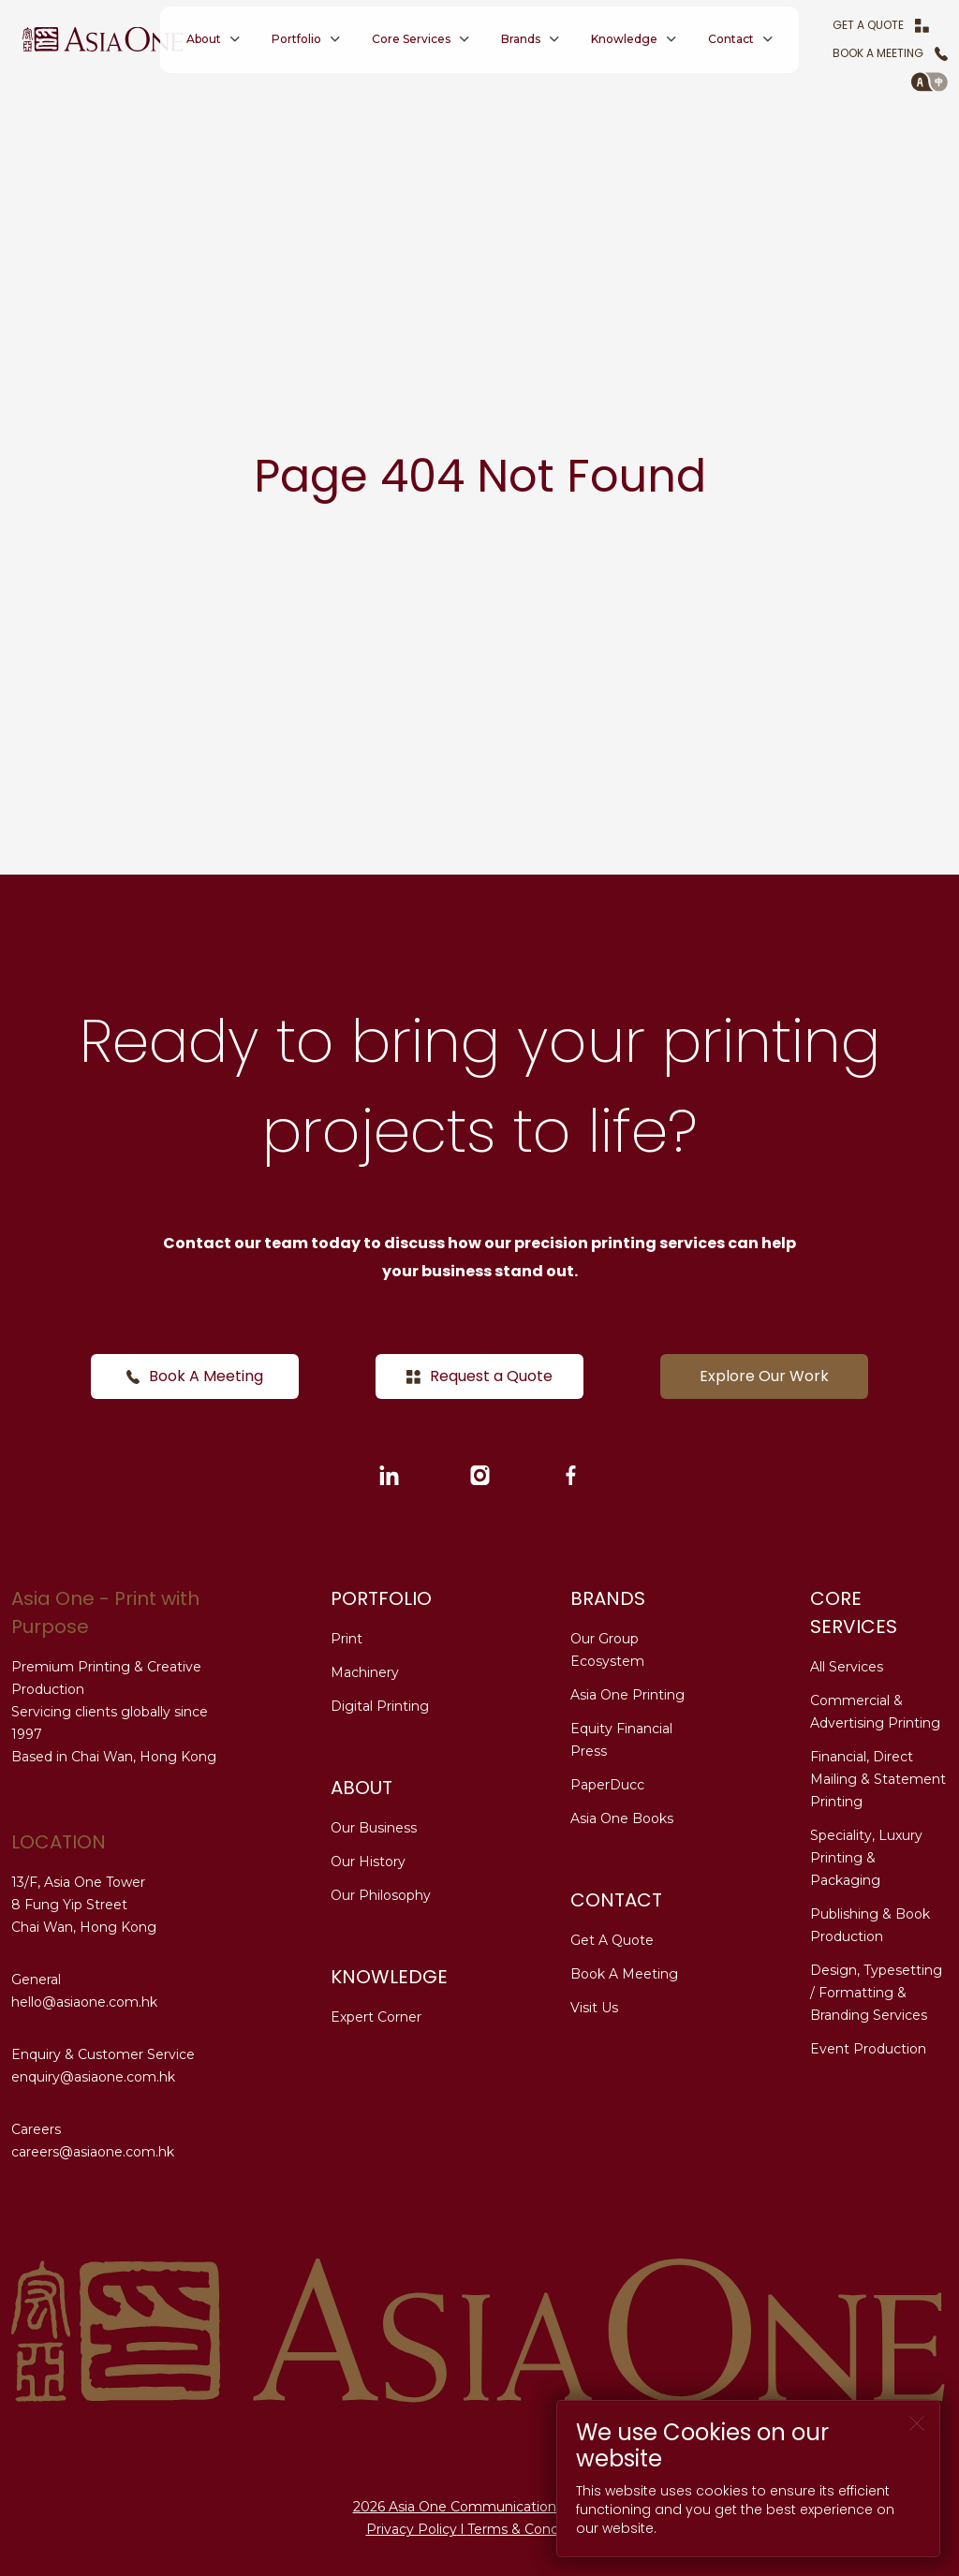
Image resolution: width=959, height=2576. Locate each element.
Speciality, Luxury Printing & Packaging (866, 1858)
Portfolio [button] (296, 39)
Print (346, 1638)
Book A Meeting (890, 53)
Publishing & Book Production (870, 1925)
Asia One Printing (627, 1694)
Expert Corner (376, 2017)
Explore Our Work (764, 1376)
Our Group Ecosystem (607, 1650)
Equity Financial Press (621, 1739)
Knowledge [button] (624, 39)
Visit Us (594, 2007)
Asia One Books (621, 1818)
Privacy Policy (411, 2529)
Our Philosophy (381, 1895)
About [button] (203, 39)
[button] (929, 81)
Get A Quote (881, 25)
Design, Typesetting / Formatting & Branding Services (876, 1993)
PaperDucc (607, 1784)
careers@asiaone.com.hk (92, 2151)
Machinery (365, 1672)
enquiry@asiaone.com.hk (93, 2076)
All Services (846, 1666)
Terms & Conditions (530, 2529)
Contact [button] (731, 39)
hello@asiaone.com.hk (84, 2002)
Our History (368, 1861)
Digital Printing (380, 1706)
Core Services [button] (411, 39)
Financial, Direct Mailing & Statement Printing (878, 1779)
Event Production (868, 2048)
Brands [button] (520, 39)
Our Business (374, 1827)
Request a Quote (479, 1376)
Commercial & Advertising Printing (875, 1711)
